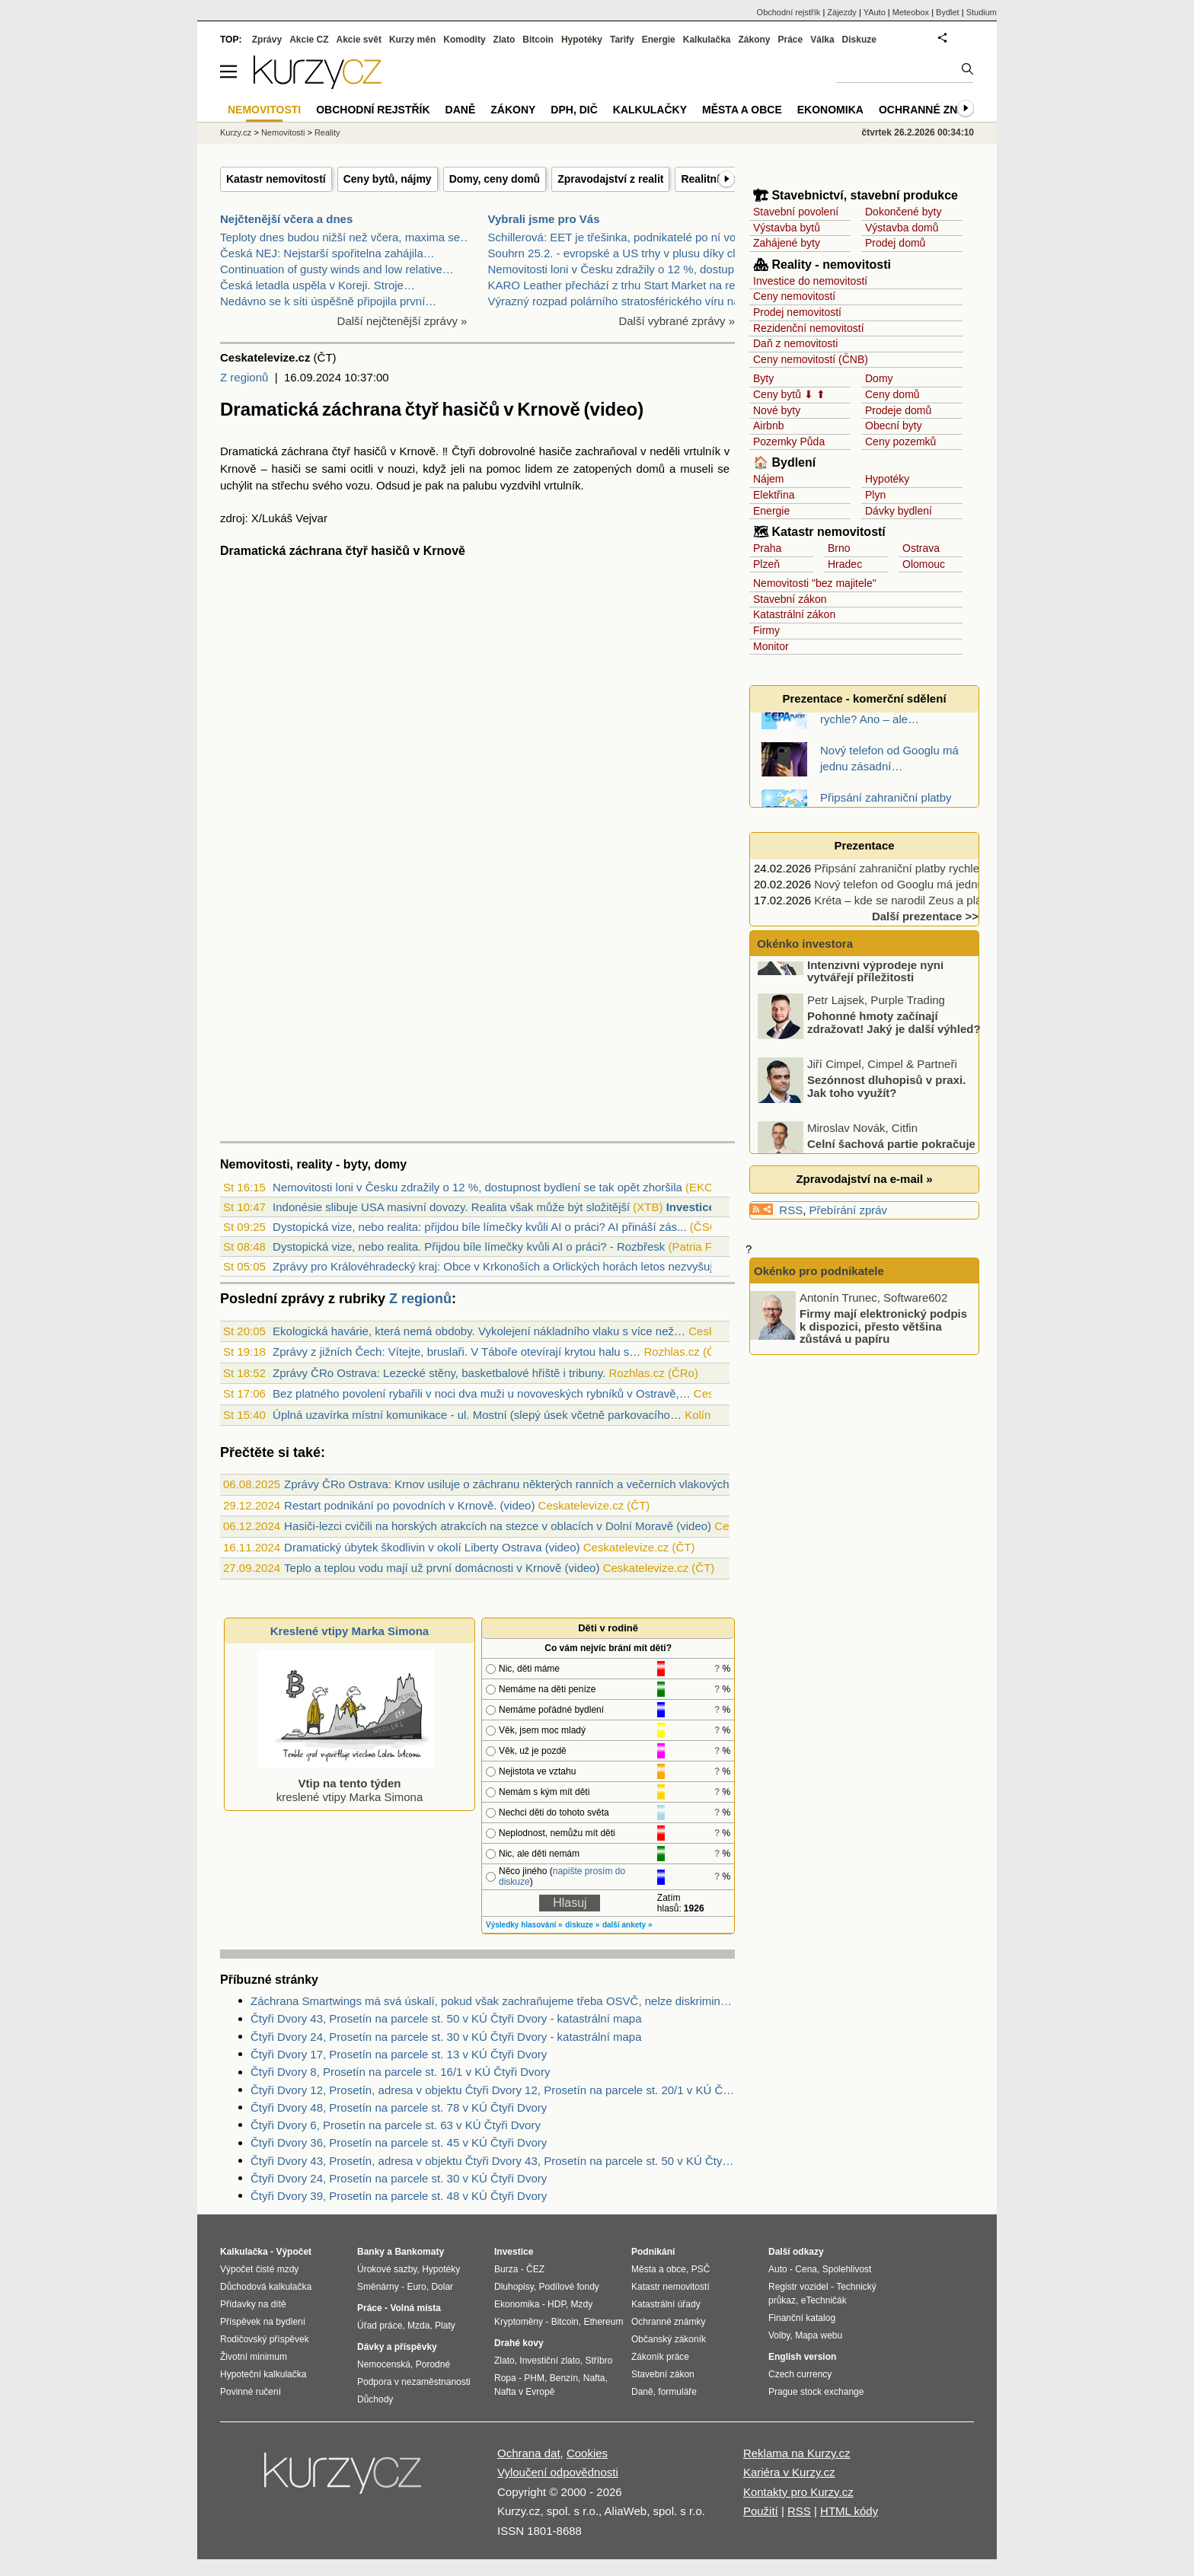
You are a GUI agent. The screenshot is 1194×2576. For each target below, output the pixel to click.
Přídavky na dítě (253, 2304)
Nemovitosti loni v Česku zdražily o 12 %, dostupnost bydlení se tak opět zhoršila (477, 1187)
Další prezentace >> (925, 916)
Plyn (875, 495)
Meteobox (910, 12)
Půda (812, 441)
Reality (327, 132)
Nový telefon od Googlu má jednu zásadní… (926, 884)
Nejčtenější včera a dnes (286, 218)
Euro (416, 2286)
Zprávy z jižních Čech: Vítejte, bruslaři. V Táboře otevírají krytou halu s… (456, 1351)
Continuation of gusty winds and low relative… (337, 269)
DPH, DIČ (574, 110)
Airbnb (768, 425)
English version (802, 2356)
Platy (445, 2325)
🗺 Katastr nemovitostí (819, 531)
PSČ (700, 2269)
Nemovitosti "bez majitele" (814, 583)
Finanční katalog (801, 2318)
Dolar (442, 2286)
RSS (791, 1210)
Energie (771, 511)
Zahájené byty (786, 243)
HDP (557, 2304)
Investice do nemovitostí (810, 281)
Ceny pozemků (900, 441)
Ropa (505, 2378)
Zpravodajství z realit (610, 179)
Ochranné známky (934, 110)
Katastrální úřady (666, 2304)
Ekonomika (830, 110)
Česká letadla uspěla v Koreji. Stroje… (317, 285)
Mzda (418, 2325)
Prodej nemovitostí (797, 312)
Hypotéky (887, 479)
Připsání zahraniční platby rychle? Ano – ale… (931, 868)
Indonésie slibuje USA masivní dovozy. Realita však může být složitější (451, 1206)
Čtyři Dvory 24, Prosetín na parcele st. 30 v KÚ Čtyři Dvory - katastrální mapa (446, 2036)
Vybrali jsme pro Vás (544, 218)
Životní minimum (253, 2356)
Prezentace (864, 845)
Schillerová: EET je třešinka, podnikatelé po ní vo (612, 237)
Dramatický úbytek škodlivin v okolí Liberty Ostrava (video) (431, 1547)
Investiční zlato (549, 2360)
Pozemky (775, 441)
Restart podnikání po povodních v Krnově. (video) (409, 1505)
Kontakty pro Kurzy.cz (798, 2491)
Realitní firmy (715, 179)
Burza (506, 2269)
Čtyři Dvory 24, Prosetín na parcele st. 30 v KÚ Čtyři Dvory (399, 2178)
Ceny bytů (777, 394)
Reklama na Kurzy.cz (797, 2453)
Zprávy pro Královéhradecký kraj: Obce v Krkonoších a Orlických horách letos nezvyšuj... (497, 1266)
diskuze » (582, 1925)
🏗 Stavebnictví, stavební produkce (855, 195)
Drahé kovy (519, 2343)
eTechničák (824, 2300)
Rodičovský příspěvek (264, 2339)
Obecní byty (893, 425)
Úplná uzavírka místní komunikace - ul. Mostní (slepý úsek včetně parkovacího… (477, 1414)
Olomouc (923, 564)
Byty (763, 378)
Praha (767, 548)
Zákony (754, 39)
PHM (534, 2378)
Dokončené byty (903, 212)
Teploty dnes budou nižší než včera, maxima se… (345, 237)
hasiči (286, 468)
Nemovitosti (283, 132)
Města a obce (742, 110)
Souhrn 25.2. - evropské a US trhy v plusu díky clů (615, 253)
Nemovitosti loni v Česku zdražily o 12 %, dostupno (617, 269)
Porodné (433, 2364)
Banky (371, 2251)
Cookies (587, 2453)
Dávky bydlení (898, 511)
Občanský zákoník (668, 2339)
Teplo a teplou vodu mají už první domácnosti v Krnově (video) (441, 1567)
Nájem (768, 479)
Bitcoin (538, 39)
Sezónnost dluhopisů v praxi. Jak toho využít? (886, 1120)
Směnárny (378, 2286)
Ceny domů (892, 394)
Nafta (594, 2378)
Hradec (845, 564)
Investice (690, 1206)
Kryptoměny (518, 2321)
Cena (806, 2269)
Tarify (622, 39)
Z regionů (244, 377)
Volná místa (415, 2308)
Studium (981, 12)
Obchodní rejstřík (789, 12)
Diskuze (859, 39)
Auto (777, 2269)
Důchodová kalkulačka (265, 2286)
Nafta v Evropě (524, 2391)
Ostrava (921, 548)
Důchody (375, 2399)
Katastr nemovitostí (276, 179)
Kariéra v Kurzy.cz (789, 2472)
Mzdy (582, 2304)
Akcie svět (359, 39)
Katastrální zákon (794, 614)
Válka (822, 39)
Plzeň (766, 564)
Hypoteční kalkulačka (263, 2374)
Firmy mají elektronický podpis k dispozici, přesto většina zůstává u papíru (883, 1326)
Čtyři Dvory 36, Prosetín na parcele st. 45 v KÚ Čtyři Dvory (399, 2142)
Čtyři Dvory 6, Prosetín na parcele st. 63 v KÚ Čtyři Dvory (396, 2125)
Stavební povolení (795, 212)
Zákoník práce (660, 2356)
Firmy (766, 630)
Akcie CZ (308, 39)
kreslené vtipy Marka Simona (346, 1783)
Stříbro (598, 2360)
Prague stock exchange (816, 2391)
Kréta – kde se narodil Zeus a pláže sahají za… (934, 900)
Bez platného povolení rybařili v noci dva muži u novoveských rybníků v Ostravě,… (482, 1393)
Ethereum (603, 2321)
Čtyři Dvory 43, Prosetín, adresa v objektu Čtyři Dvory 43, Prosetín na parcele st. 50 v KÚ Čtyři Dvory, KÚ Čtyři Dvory (493, 2160)
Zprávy (267, 39)
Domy (879, 378)
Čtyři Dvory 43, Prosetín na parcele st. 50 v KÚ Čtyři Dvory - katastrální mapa (446, 2018)
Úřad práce (379, 2325)
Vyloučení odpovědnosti (557, 2472)
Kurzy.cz (235, 132)
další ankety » (627, 1925)
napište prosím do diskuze (562, 1876)
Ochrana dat (528, 2453)
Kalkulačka (707, 39)
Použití (760, 2510)
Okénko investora (803, 943)
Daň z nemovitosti (795, 343)
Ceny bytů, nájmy (387, 179)
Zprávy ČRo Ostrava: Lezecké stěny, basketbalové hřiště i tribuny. (439, 1372)
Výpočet (293, 2251)
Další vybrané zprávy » (676, 320)
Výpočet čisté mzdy (259, 2269)
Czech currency (800, 2374)
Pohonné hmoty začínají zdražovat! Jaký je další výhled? (894, 1057)
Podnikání (653, 2251)
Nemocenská (383, 2364)
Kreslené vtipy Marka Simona (349, 1630)
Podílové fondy (568, 2286)
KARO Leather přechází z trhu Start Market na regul (619, 285)
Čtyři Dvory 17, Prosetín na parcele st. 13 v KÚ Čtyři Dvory (399, 2054)
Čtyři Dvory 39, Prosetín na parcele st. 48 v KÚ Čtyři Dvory (399, 2195)
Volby (779, 2335)
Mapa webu (818, 2335)
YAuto (875, 12)
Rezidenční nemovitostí (808, 328)
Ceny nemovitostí (794, 296)
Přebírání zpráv (848, 1210)
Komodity (464, 39)
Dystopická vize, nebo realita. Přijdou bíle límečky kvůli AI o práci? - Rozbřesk (469, 1246)
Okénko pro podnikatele (819, 1270)
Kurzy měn (412, 39)
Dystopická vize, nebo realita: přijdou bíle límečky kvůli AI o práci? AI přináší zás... (480, 1226)
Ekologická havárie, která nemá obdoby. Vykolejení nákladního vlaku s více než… (479, 1331)
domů (651, 468)
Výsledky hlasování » (524, 1925)
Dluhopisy (514, 2286)
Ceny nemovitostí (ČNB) (810, 359)
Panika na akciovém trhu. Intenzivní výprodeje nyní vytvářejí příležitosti (875, 999)
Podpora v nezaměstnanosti (414, 2382)
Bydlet (947, 12)
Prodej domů (895, 243)
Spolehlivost (847, 2269)
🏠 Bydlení (784, 462)
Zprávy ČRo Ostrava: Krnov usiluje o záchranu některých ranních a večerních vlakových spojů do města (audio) (566, 1484)
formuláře (677, 2391)
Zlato (504, 39)
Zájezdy (842, 12)
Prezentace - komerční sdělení (864, 698)
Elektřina (773, 495)
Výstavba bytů (786, 228)
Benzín (564, 2378)
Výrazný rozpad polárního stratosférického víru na (614, 301)
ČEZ (535, 2269)
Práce (790, 39)
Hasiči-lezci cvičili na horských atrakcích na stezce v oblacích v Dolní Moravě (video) (497, 1525)
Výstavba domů (902, 228)
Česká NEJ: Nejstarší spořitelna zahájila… (327, 253)
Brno (839, 548)
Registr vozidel (798, 2286)
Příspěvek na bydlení (262, 2321)
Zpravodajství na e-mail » (864, 1178)
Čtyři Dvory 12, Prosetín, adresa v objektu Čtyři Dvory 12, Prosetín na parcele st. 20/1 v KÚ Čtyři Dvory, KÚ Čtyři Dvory (493, 2089)
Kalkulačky (650, 110)
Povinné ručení (250, 2391)
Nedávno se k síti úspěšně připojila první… (328, 301)
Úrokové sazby (387, 2269)
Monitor (771, 646)
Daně (460, 110)
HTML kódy (849, 2510)
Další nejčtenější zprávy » (402, 320)
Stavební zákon (790, 599)
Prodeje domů (898, 410)
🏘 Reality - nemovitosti (822, 264)
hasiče (555, 451)
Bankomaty (419, 2251)
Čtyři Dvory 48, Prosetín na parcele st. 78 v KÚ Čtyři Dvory (399, 2107)
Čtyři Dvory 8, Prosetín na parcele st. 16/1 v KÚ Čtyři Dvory (400, 2071)
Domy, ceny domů (495, 179)
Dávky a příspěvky (397, 2347)
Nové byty (776, 410)
